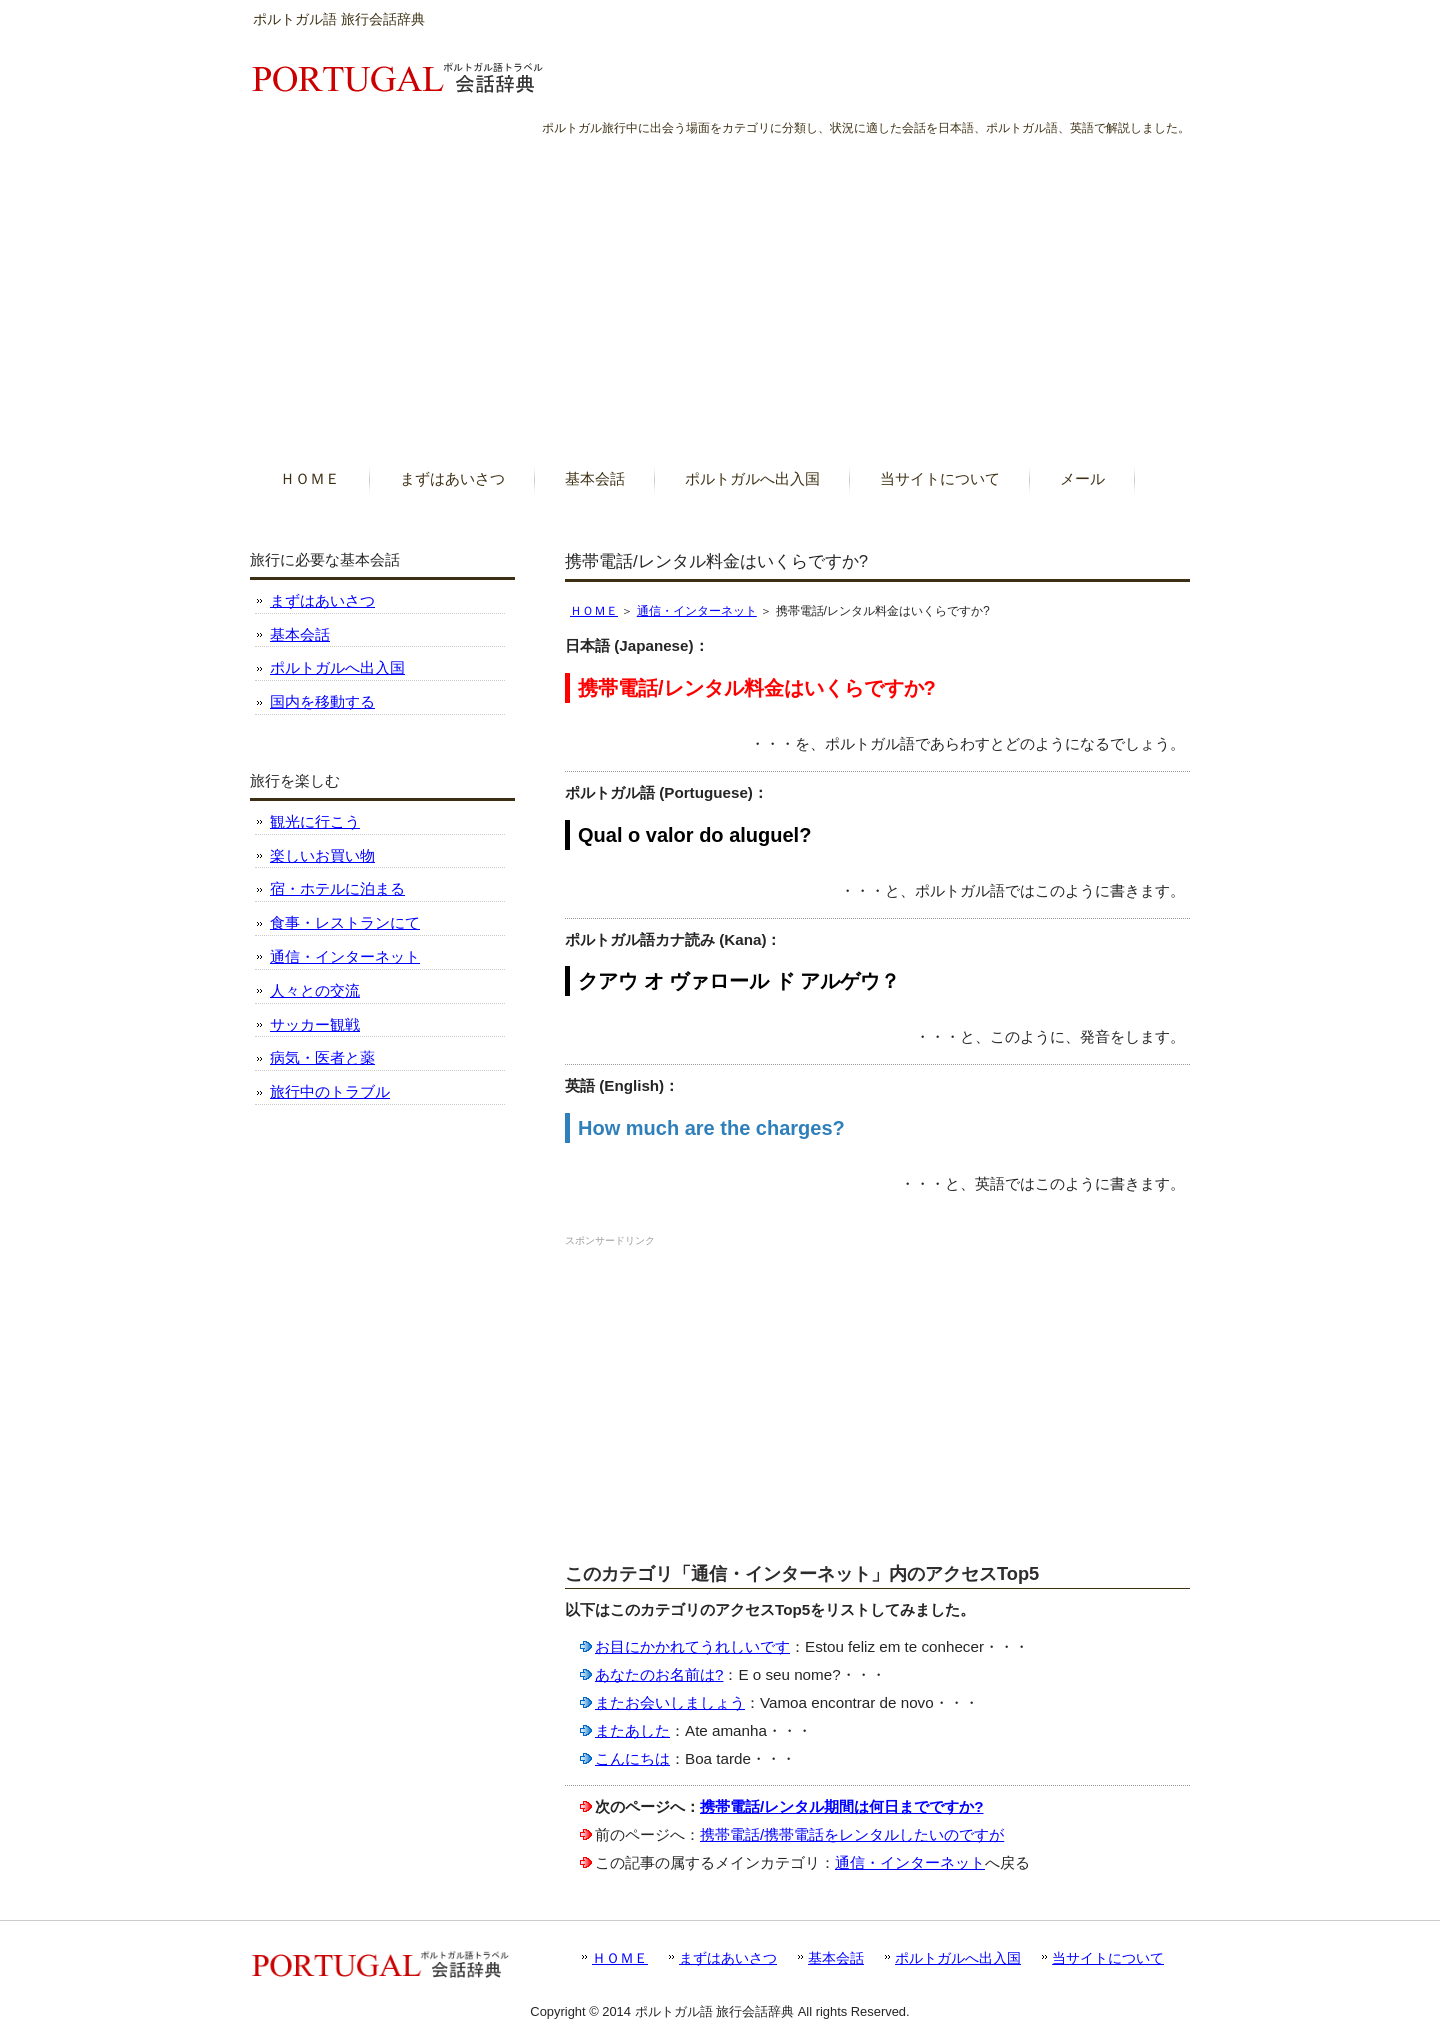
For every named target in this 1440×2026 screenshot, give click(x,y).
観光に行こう (315, 821)
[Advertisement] (720, 289)
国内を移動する (322, 701)
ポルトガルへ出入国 (337, 667)
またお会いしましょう (670, 1702)
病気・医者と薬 (322, 1057)
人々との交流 (315, 990)
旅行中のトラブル (330, 1091)
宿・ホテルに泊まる (337, 888)
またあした (632, 1730)
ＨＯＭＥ (594, 611)
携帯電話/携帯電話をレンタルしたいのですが (852, 1834)
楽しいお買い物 (322, 855)
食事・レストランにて (345, 922)
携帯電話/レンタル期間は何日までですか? (842, 1806)
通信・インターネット (697, 611)
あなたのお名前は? (659, 1674)
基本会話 (300, 634)
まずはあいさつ (322, 600)
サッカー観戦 (315, 1024)
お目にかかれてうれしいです (692, 1646)
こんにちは (632, 1758)
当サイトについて (1108, 1958)
